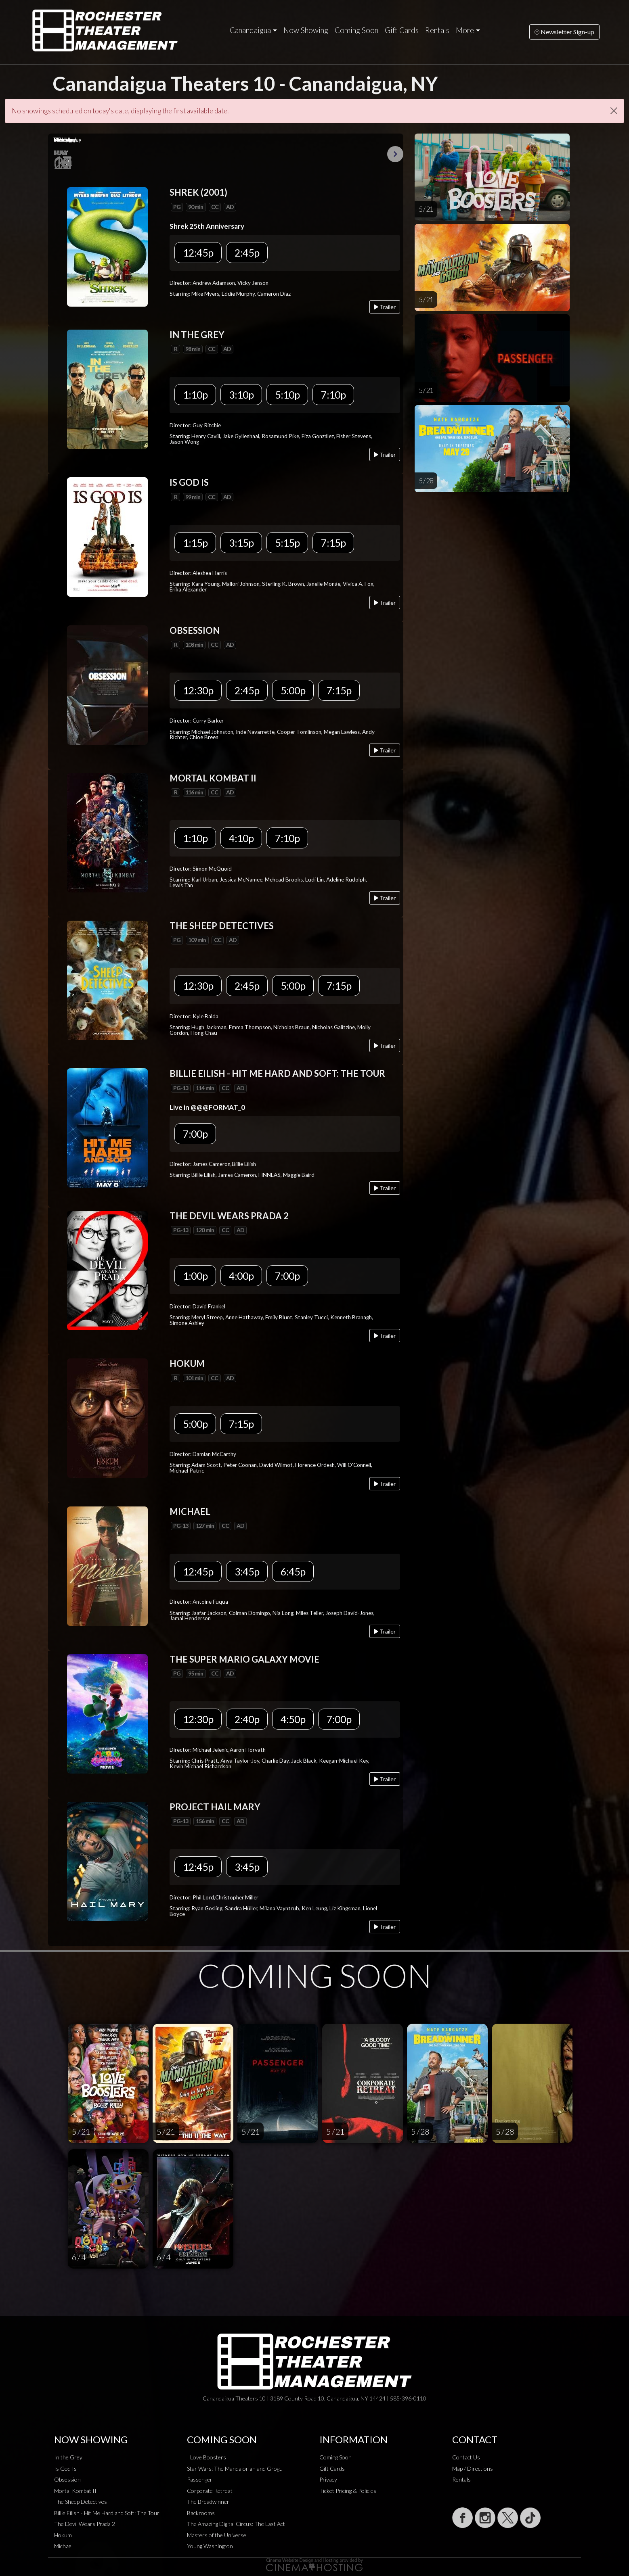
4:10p (241, 838)
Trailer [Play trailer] (385, 306)
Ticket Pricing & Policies (347, 2490)
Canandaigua (250, 30)
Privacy (328, 2479)
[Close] (614, 110)
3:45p (247, 1571)
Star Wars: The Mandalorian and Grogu (235, 2468)
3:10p (241, 395)
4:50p (293, 1719)
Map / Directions (472, 2468)
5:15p (287, 543)
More (465, 30)
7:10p (333, 395)
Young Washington (210, 2546)
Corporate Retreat (210, 2490)
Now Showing (305, 30)
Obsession (67, 2479)
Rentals (437, 30)
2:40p (247, 1719)
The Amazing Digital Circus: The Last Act (236, 2523)
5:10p (287, 395)
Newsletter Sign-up (564, 32)
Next (395, 154)
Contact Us (466, 2457)
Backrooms (201, 2512)
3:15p (241, 543)
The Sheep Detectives (80, 2501)
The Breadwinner (208, 2501)
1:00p (195, 1276)
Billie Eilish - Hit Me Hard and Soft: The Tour (106, 2512)
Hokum (63, 2535)
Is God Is (65, 2468)
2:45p (247, 253)
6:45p (293, 1571)
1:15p (195, 543)
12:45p (198, 253)
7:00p (195, 1134)
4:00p (241, 1276)
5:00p (293, 690)
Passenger (199, 2479)
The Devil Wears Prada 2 (84, 2523)
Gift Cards (402, 30)
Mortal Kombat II (75, 2490)
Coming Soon (356, 30)
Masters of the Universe (216, 2535)
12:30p (198, 690)
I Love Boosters (206, 2457)
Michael (63, 2546)
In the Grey (68, 2457)
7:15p (333, 543)
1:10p (195, 395)
